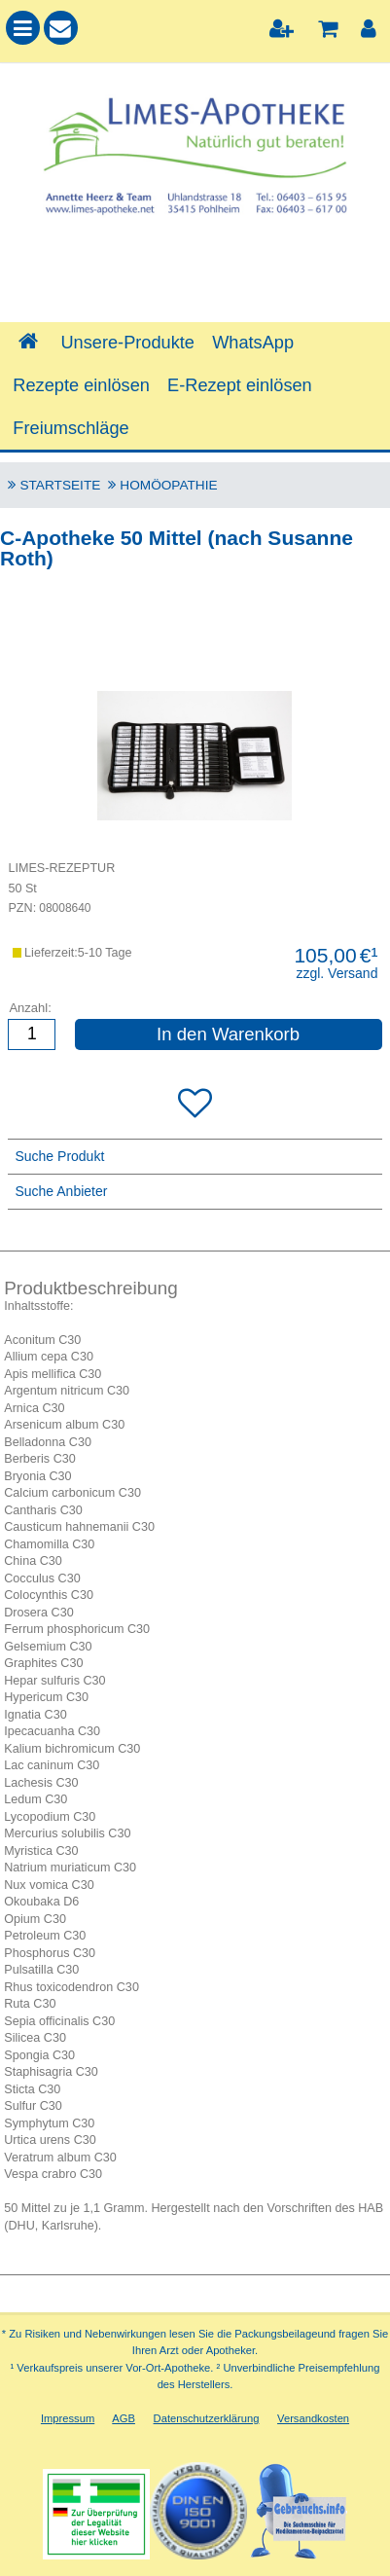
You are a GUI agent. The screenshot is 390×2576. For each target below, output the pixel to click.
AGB (123, 2418)
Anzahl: (30, 1007)
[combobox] (194, 273)
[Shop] (28, 342)
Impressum (67, 2418)
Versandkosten (313, 2418)
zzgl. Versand (336, 973)
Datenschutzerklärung (207, 2418)
